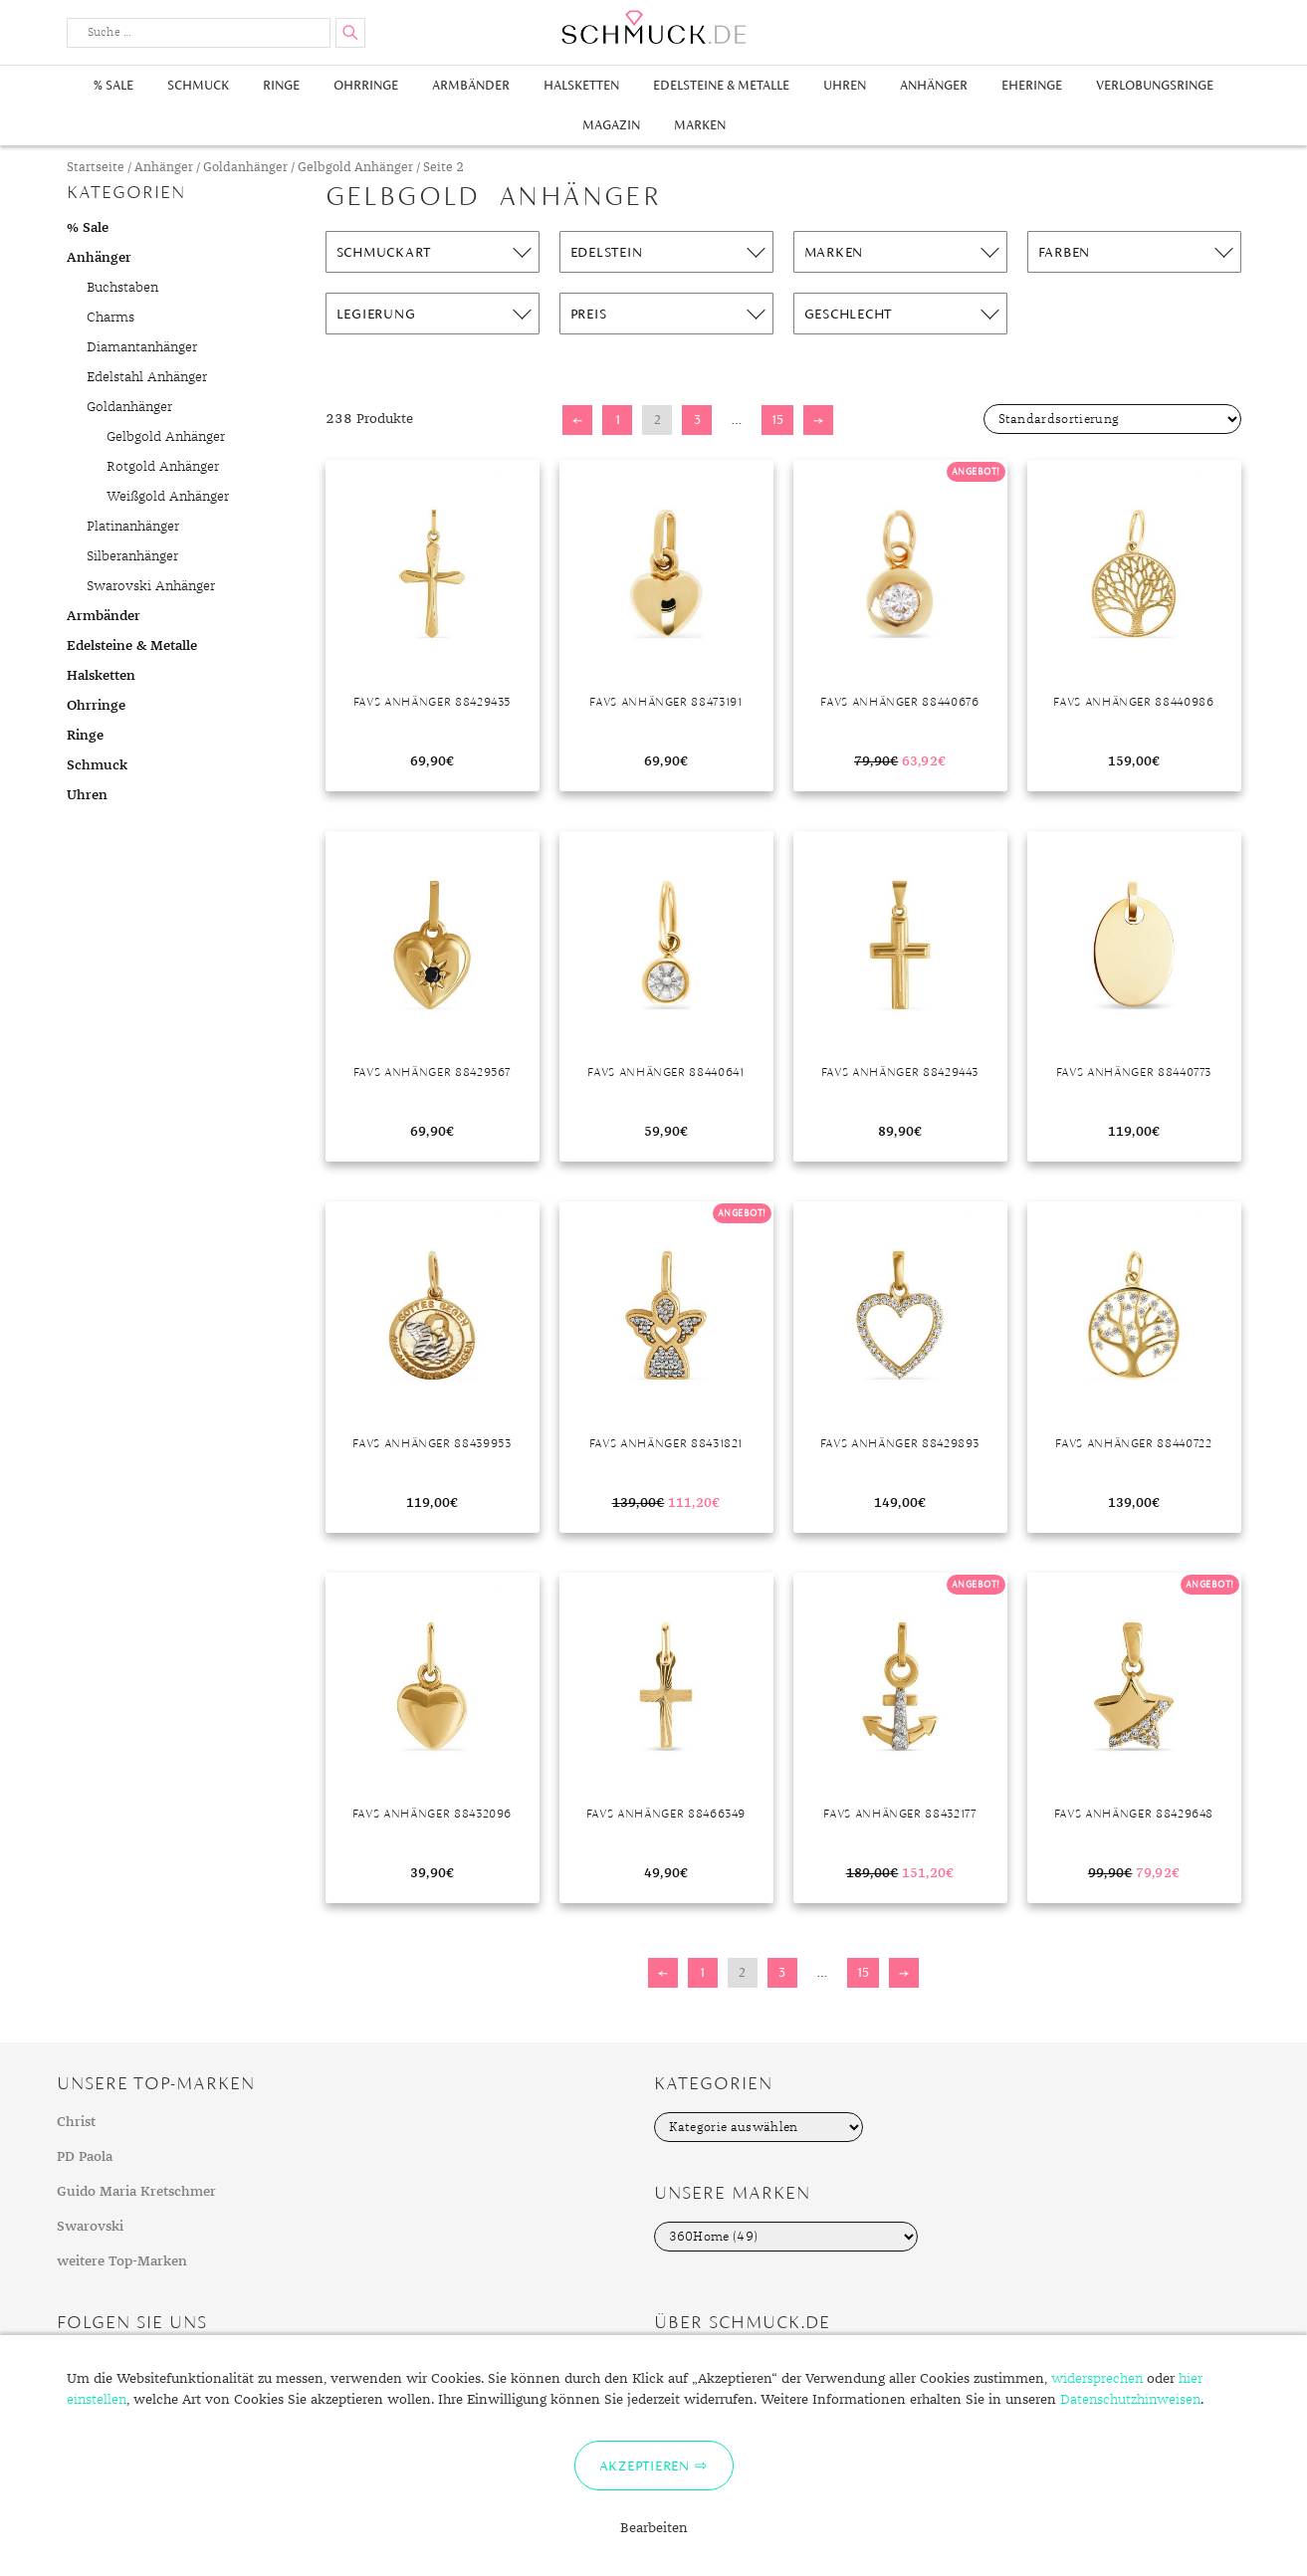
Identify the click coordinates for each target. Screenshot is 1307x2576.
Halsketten (581, 85)
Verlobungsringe (1154, 85)
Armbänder (471, 85)
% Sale (113, 85)
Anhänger (934, 85)
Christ (76, 2122)
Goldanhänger (245, 167)
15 (777, 419)
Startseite (95, 167)
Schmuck (198, 85)
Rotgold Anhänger (163, 467)
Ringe (281, 85)
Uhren (844, 85)
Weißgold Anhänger (168, 497)
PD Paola (84, 2157)
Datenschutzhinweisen (1130, 2400)
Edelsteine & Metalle (721, 85)
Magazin (611, 124)
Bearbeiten (654, 2528)
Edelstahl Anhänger (147, 377)
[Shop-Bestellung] (1112, 419)
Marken (700, 124)
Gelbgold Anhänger (355, 167)
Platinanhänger (133, 527)
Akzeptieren (644, 2465)
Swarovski (90, 2227)
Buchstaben (122, 288)
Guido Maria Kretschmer (136, 2192)
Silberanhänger (132, 556)
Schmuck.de (654, 27)
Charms (110, 317)
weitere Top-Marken (122, 2261)
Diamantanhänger (142, 347)
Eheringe (1031, 85)
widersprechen (1097, 2379)
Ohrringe (365, 85)
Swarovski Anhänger (151, 586)
